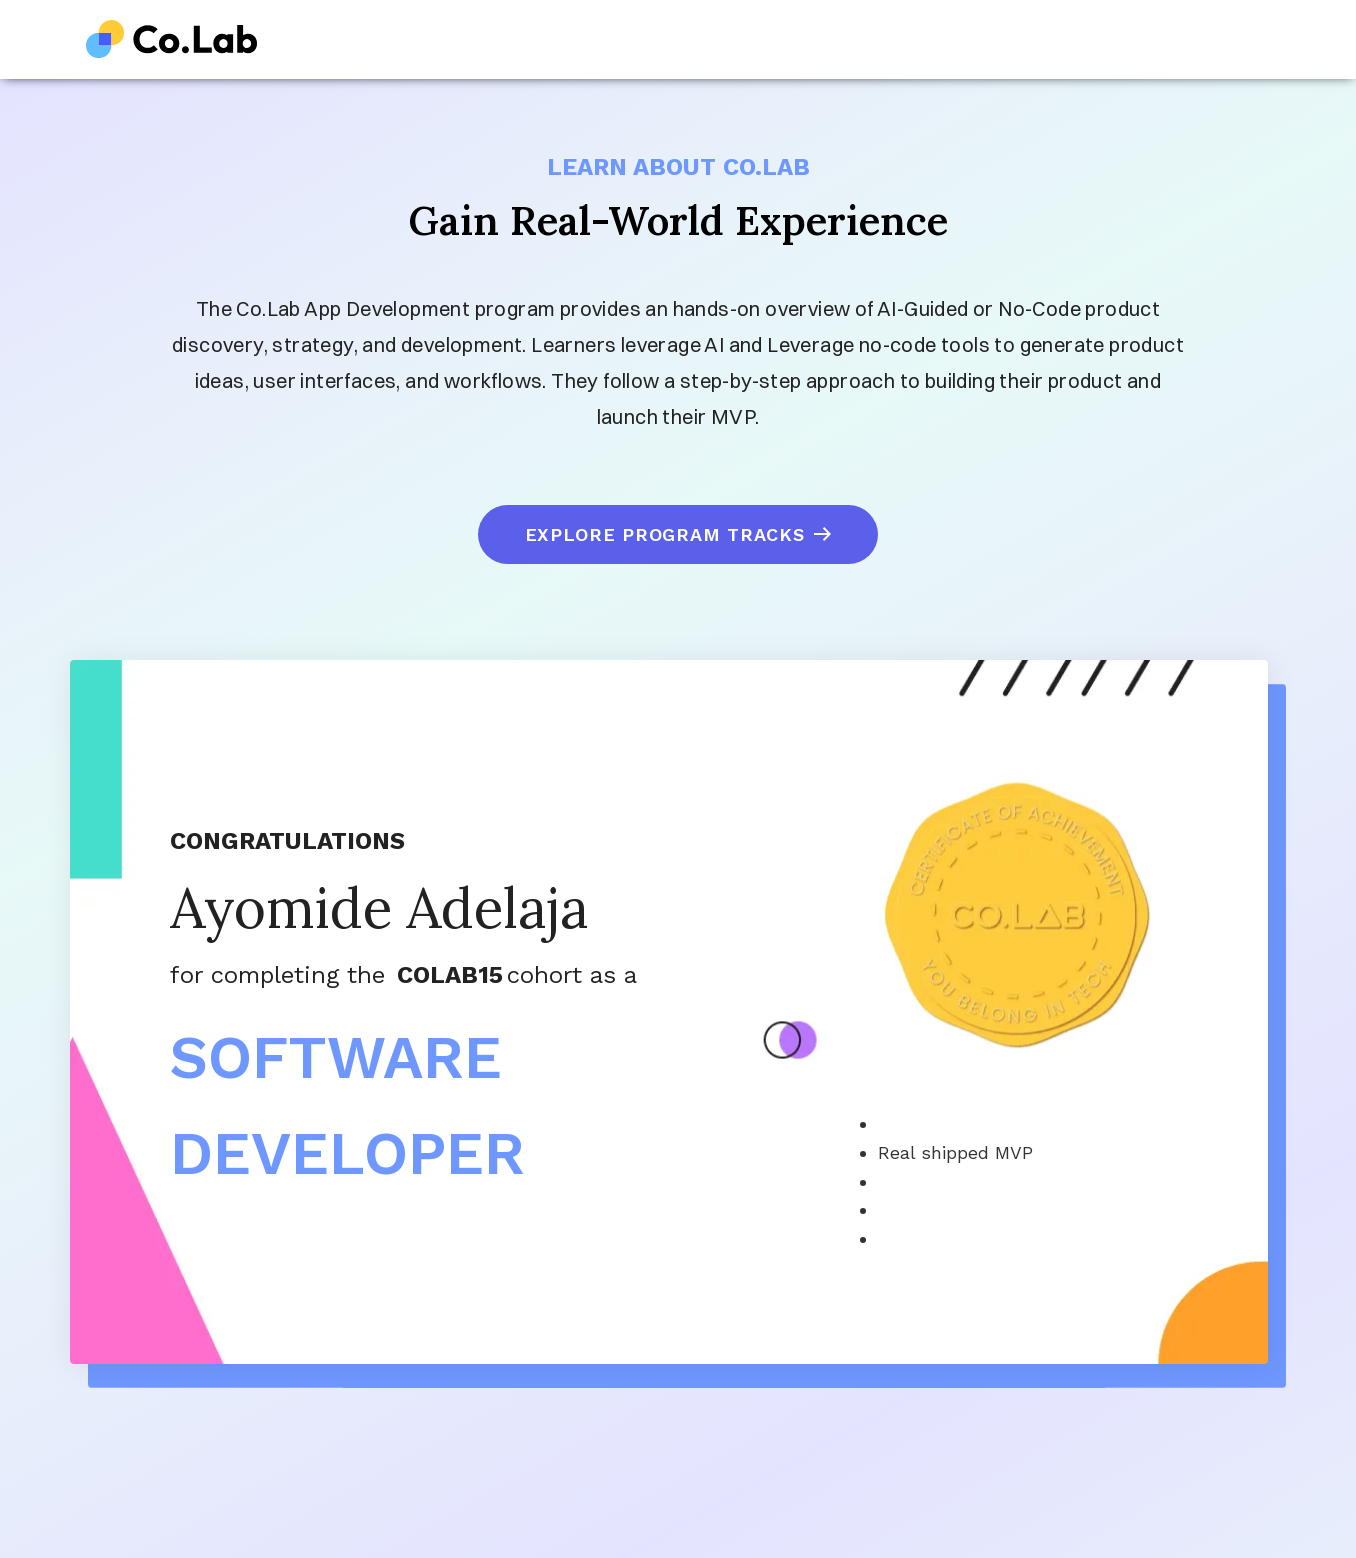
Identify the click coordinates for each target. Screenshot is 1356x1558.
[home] (172, 39)
